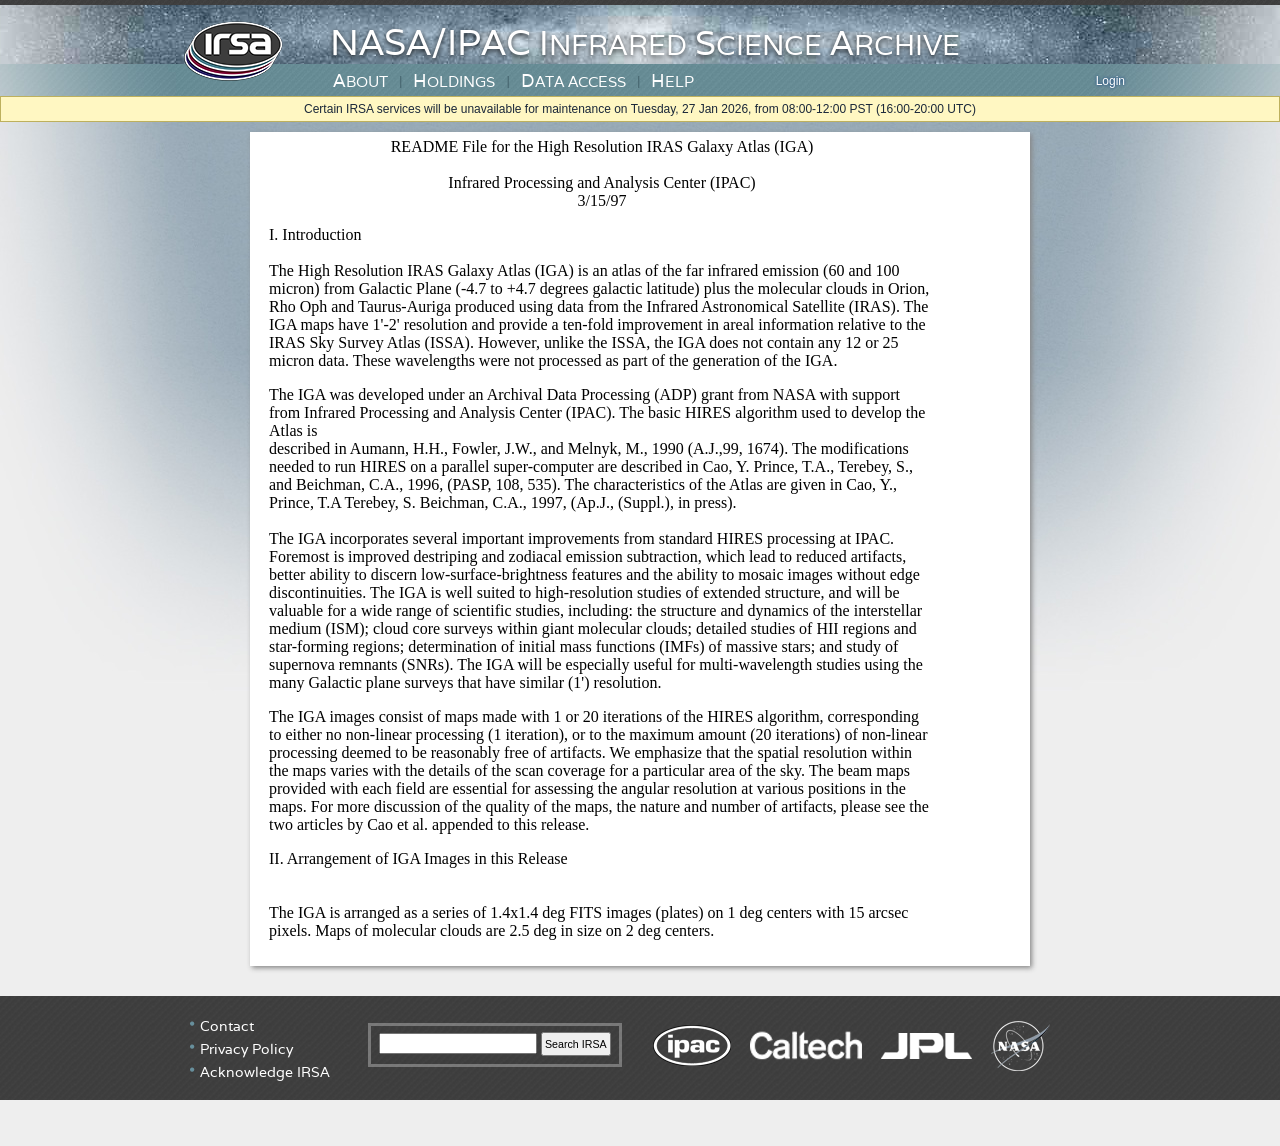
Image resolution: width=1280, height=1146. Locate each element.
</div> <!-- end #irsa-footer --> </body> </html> (640, 1071)
